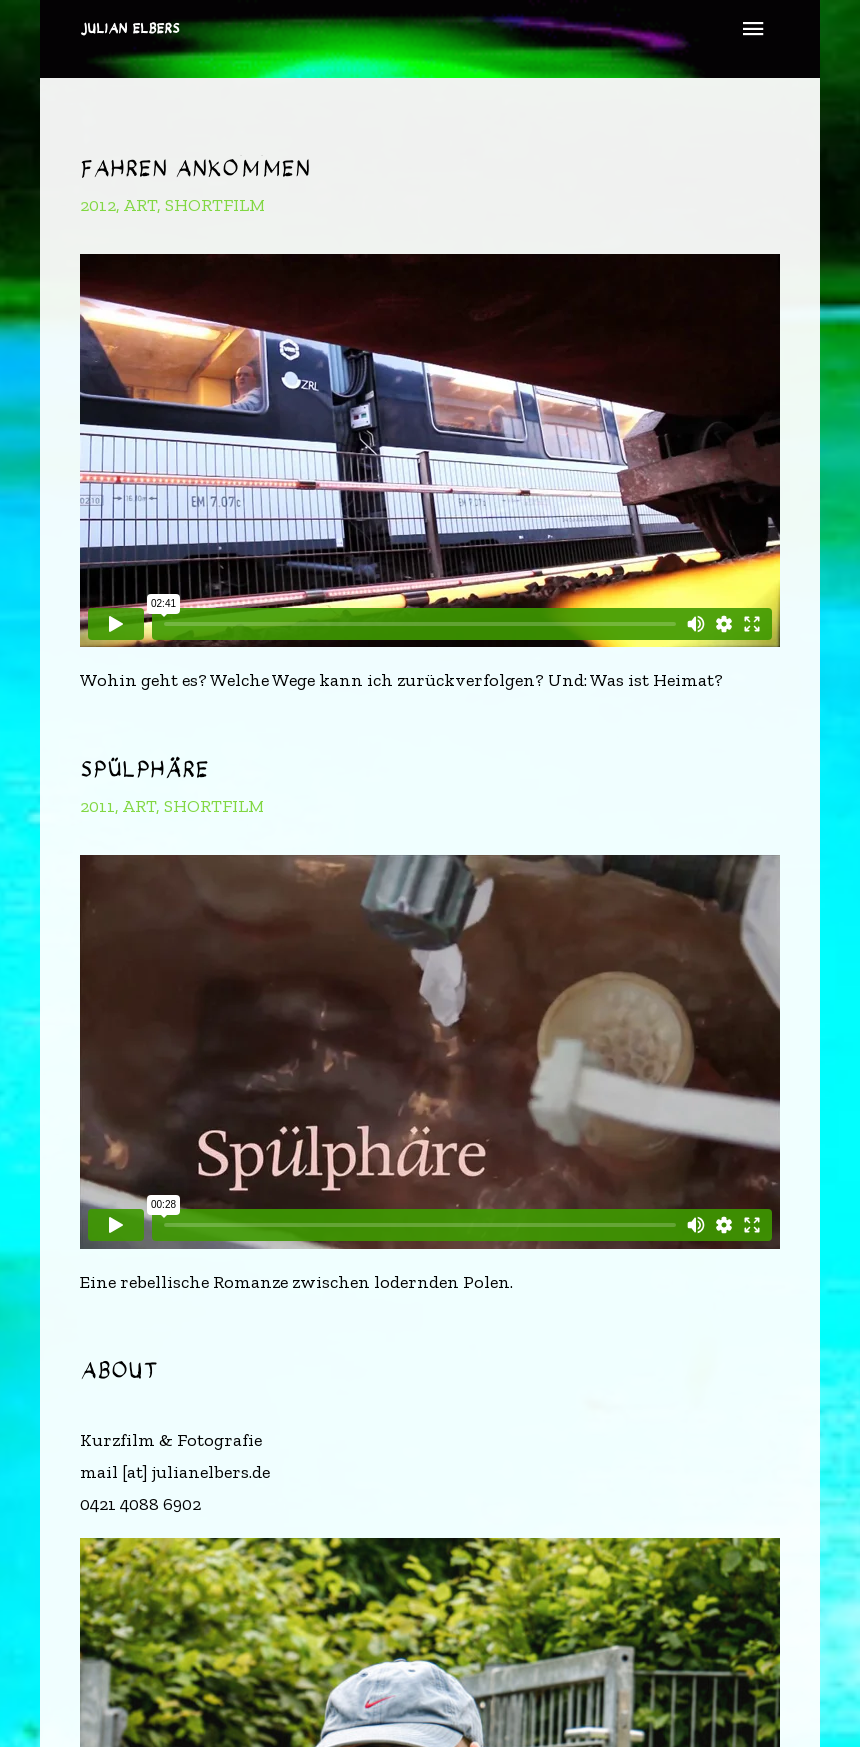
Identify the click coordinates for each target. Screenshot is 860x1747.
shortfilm (215, 205)
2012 (98, 205)
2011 (97, 806)
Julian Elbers (130, 28)
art (140, 205)
